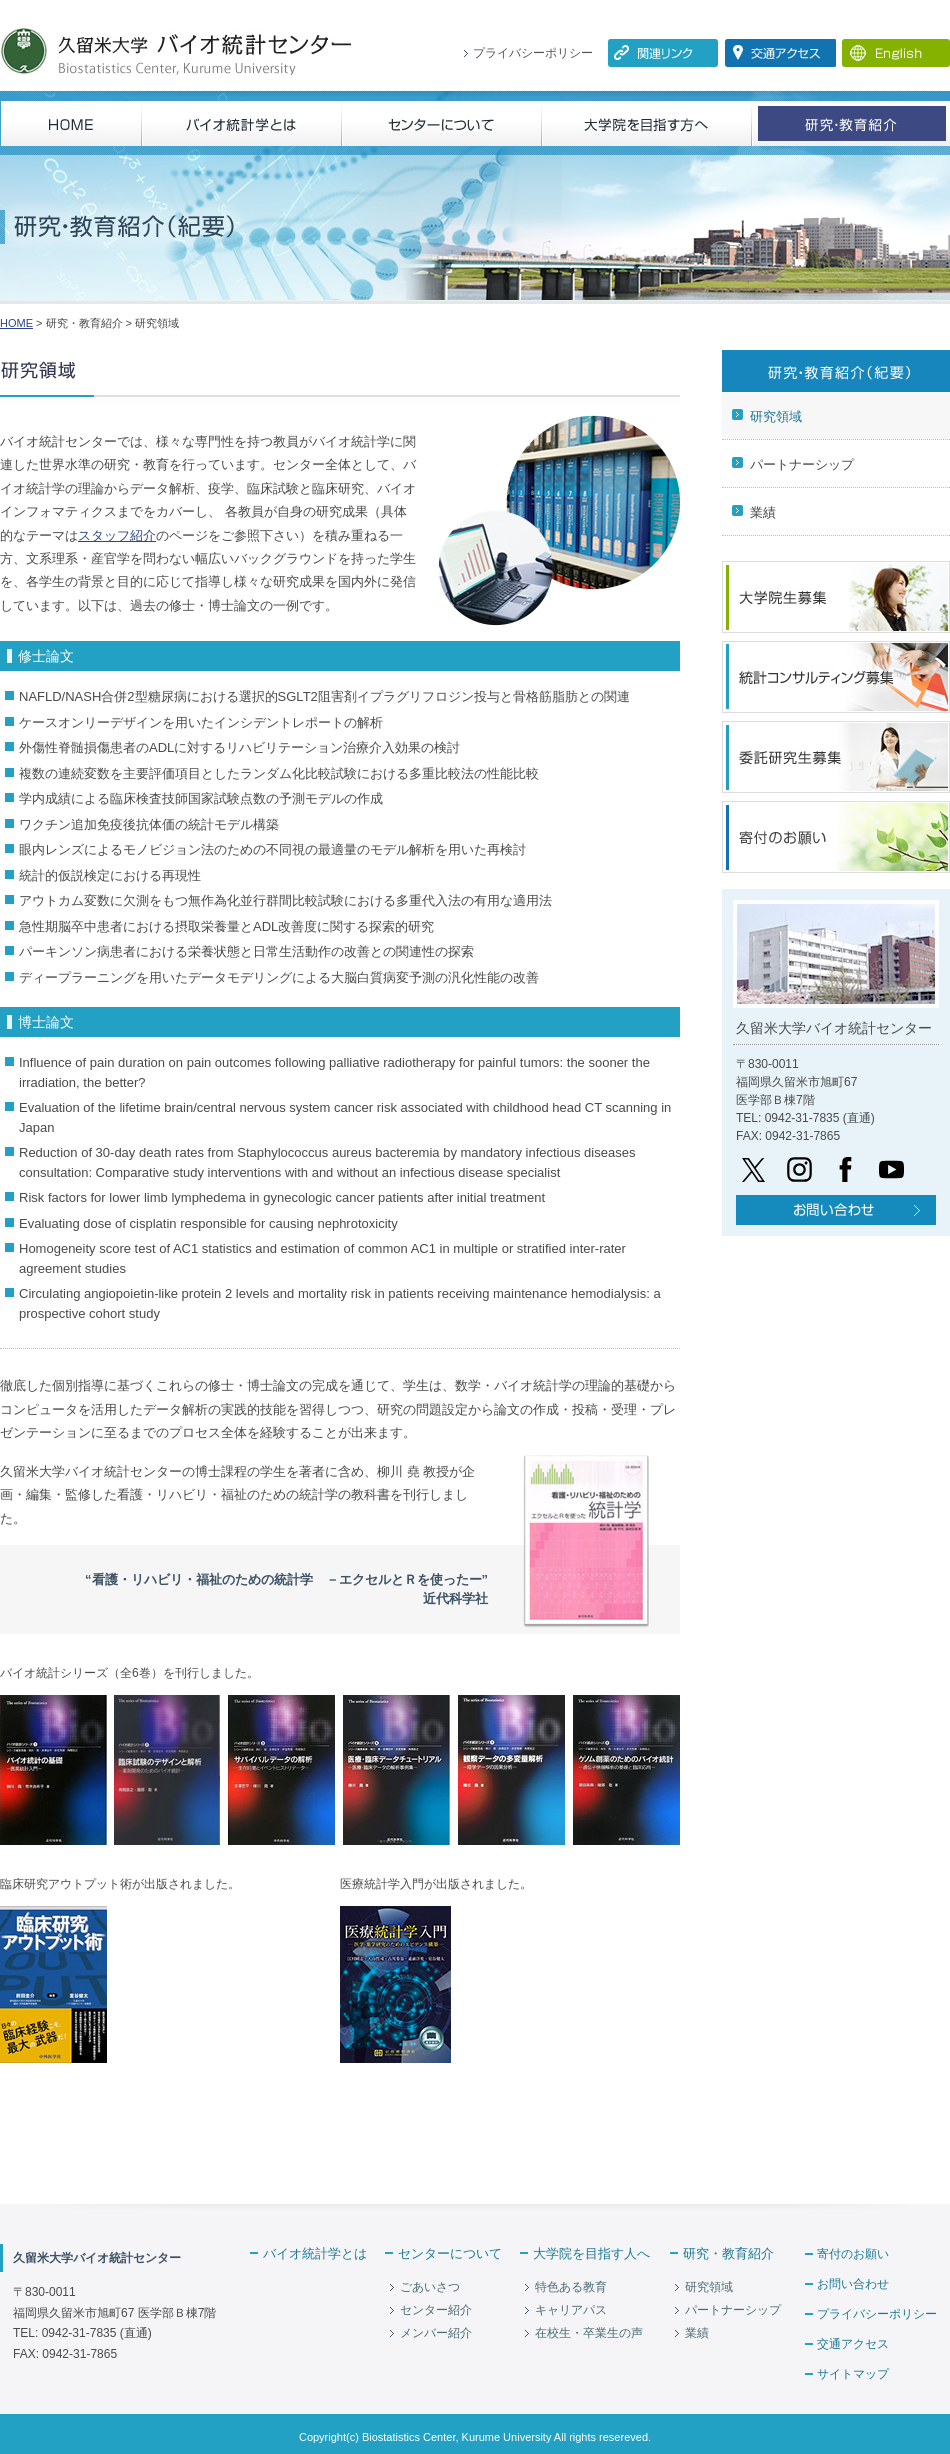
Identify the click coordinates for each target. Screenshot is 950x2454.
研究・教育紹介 (728, 2253)
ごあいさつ (430, 2287)
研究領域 (776, 416)
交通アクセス (853, 2344)
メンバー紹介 (436, 2333)
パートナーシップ (802, 464)
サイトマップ (853, 2374)
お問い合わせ (853, 2284)
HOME (16, 323)
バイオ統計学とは (315, 2253)
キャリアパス (571, 2310)
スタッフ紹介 (117, 535)
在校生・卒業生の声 (589, 2333)
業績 (763, 512)
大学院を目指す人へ (591, 2253)
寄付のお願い (853, 2254)
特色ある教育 (571, 2287)
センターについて (450, 2253)
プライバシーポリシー (533, 53)
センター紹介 (436, 2310)
